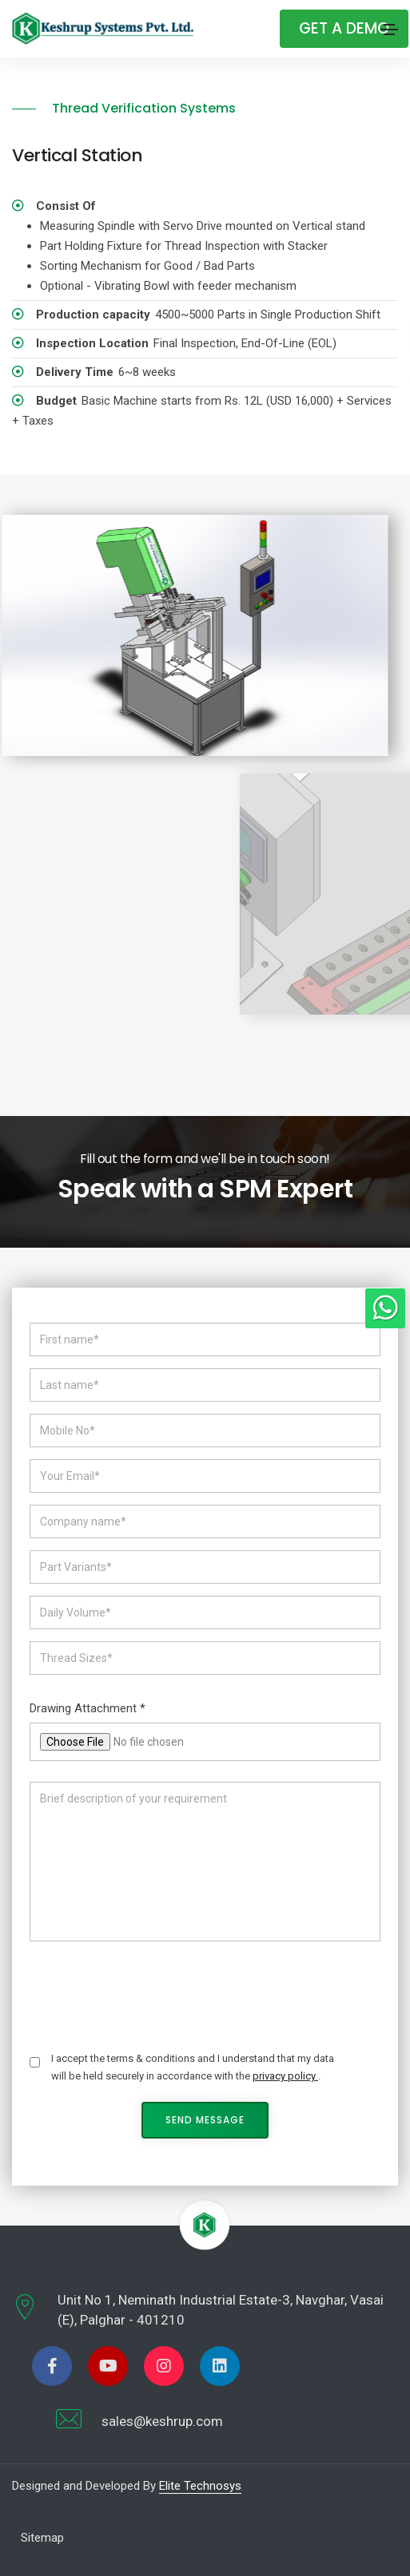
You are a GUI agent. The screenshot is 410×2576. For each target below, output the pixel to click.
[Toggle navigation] (389, 29)
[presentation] (151, 1991)
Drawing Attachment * (87, 1708)
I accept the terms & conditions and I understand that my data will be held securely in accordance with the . (192, 2067)
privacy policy (285, 2076)
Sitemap (42, 2537)
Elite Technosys (200, 2486)
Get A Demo (344, 28)
